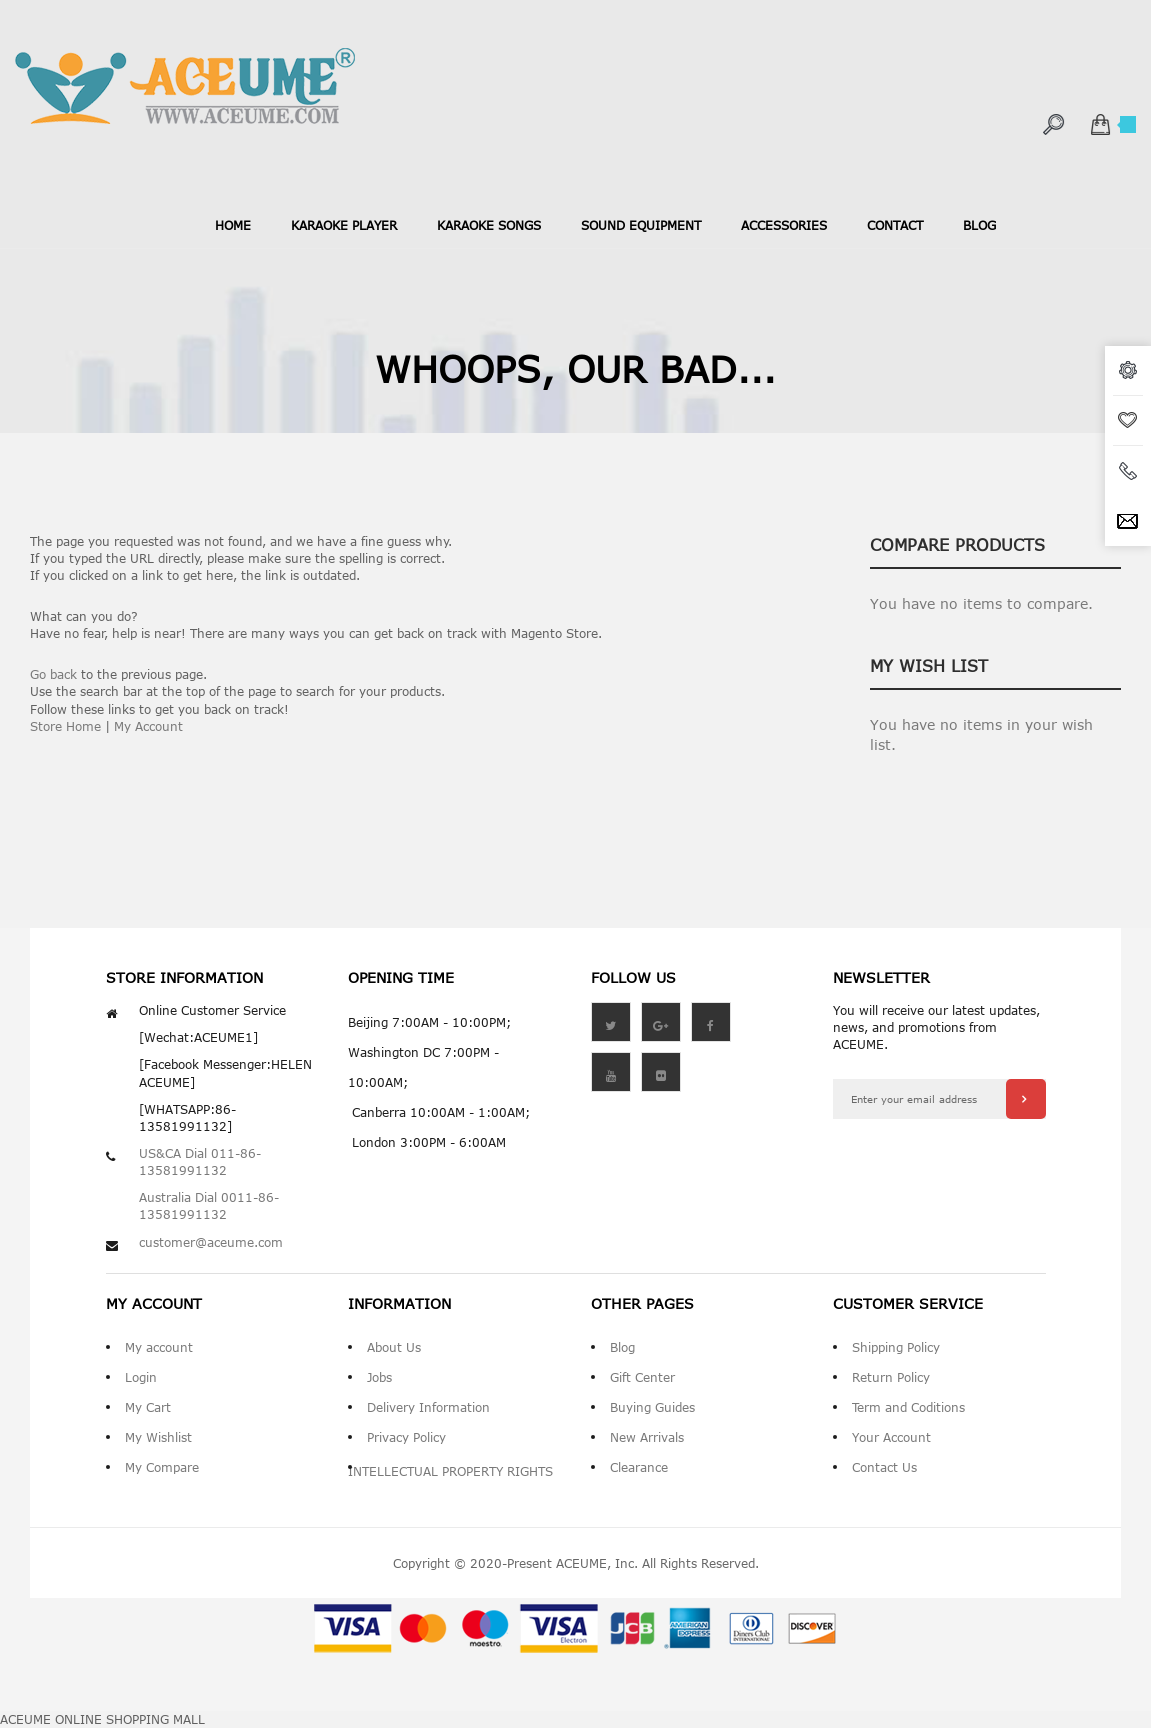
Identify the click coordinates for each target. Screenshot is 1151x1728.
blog (979, 225)
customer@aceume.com (211, 1242)
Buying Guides (652, 1407)
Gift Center (642, 1377)
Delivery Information (428, 1407)
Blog (622, 1347)
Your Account (891, 1437)
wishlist (1128, 421)
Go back (53, 674)
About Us (394, 1347)
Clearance (639, 1467)
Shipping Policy (896, 1347)
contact (895, 225)
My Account (148, 726)
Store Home (65, 726)
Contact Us (884, 1467)
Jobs (379, 1377)
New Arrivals (647, 1437)
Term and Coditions (908, 1407)
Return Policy (891, 1377)
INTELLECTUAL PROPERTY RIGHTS (450, 1471)
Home (233, 225)
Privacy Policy (406, 1437)
